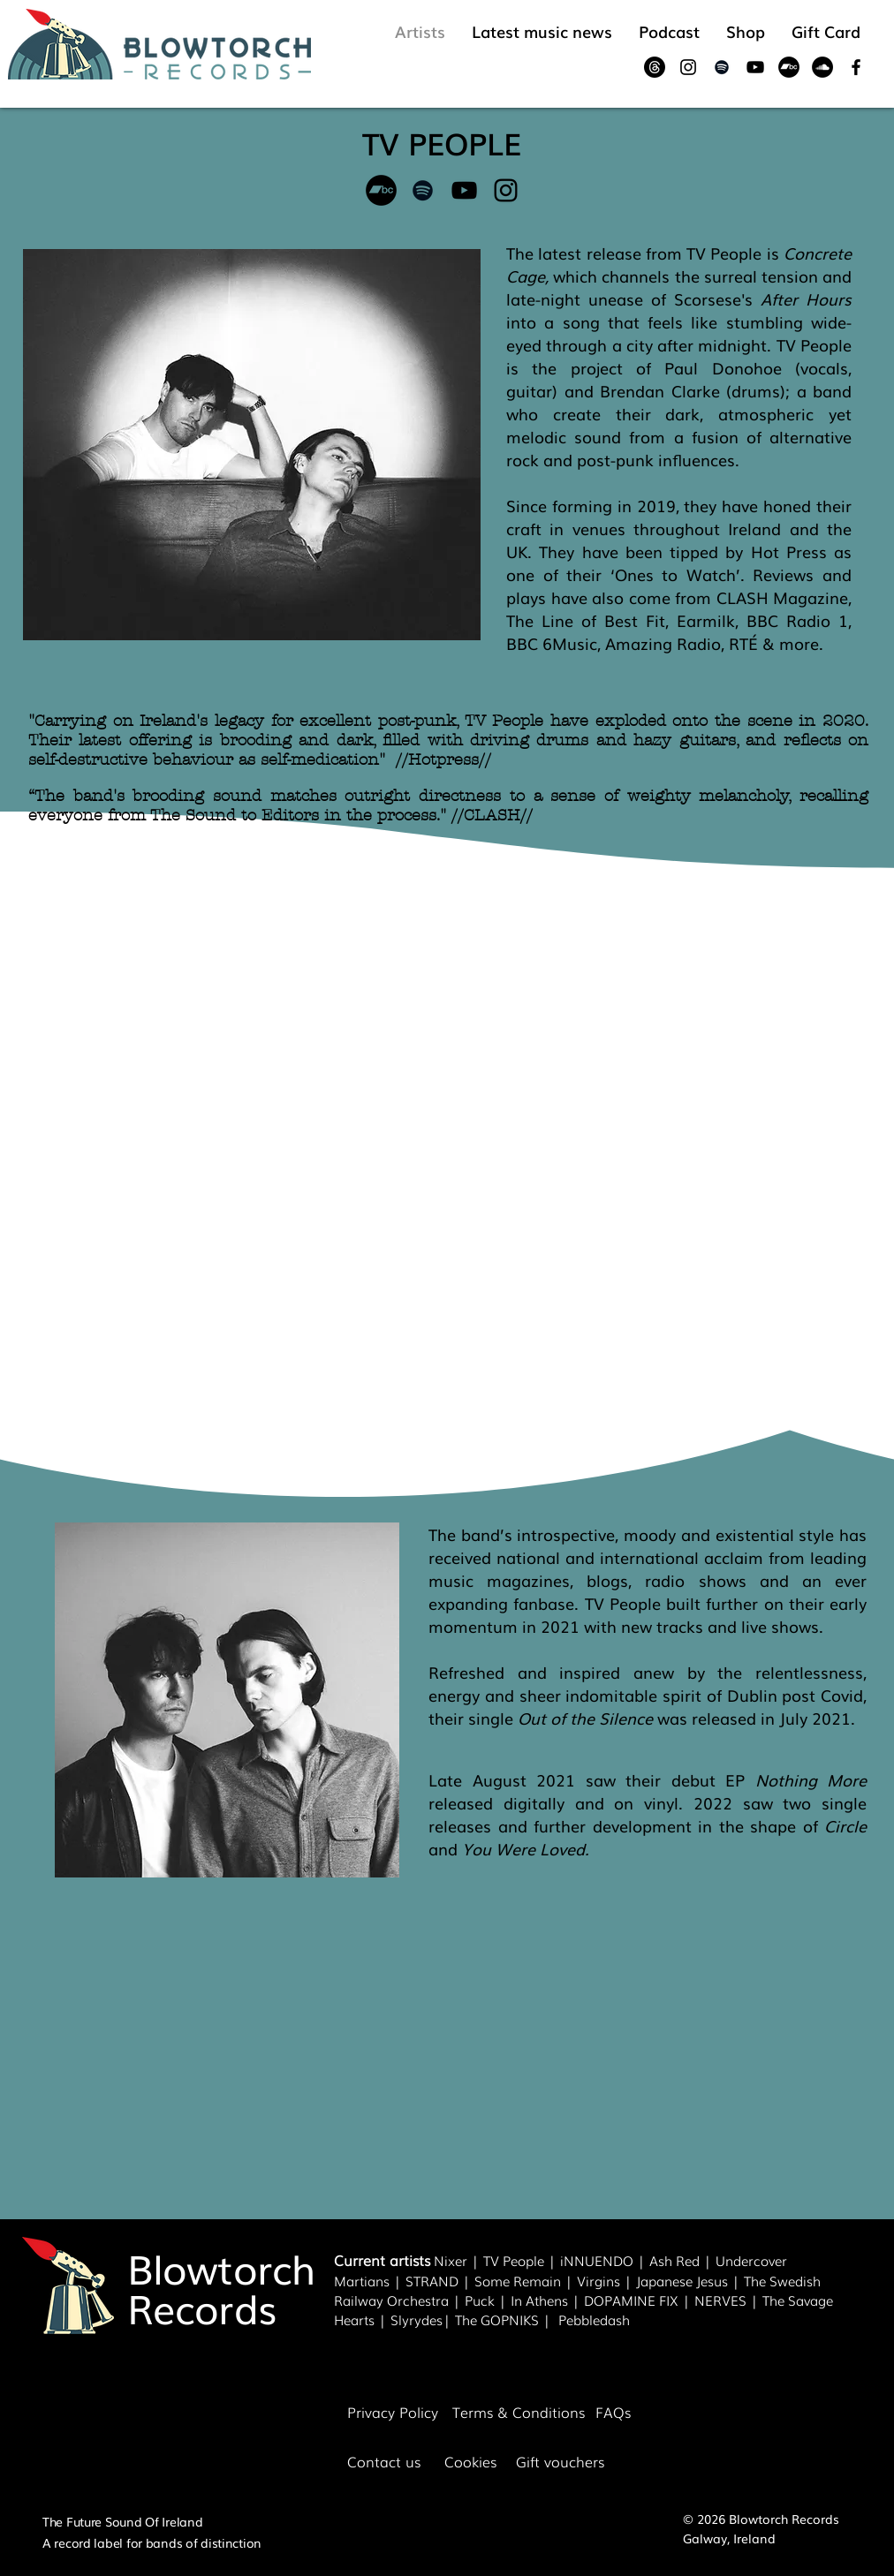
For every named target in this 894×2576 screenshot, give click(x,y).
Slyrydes (416, 2319)
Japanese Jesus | (690, 2280)
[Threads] (654, 67)
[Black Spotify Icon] (721, 67)
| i (554, 2260)
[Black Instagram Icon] (688, 67)
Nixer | (458, 2260)
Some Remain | (525, 2280)
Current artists (382, 2259)
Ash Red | (682, 2260)
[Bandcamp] (788, 67)
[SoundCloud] (822, 67)
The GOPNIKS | (506, 2319)
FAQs (613, 2411)
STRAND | (439, 2280)
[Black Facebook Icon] (856, 67)
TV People (513, 2260)
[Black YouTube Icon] (755, 67)
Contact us (383, 2461)
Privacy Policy (392, 2411)
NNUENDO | (606, 2260)
